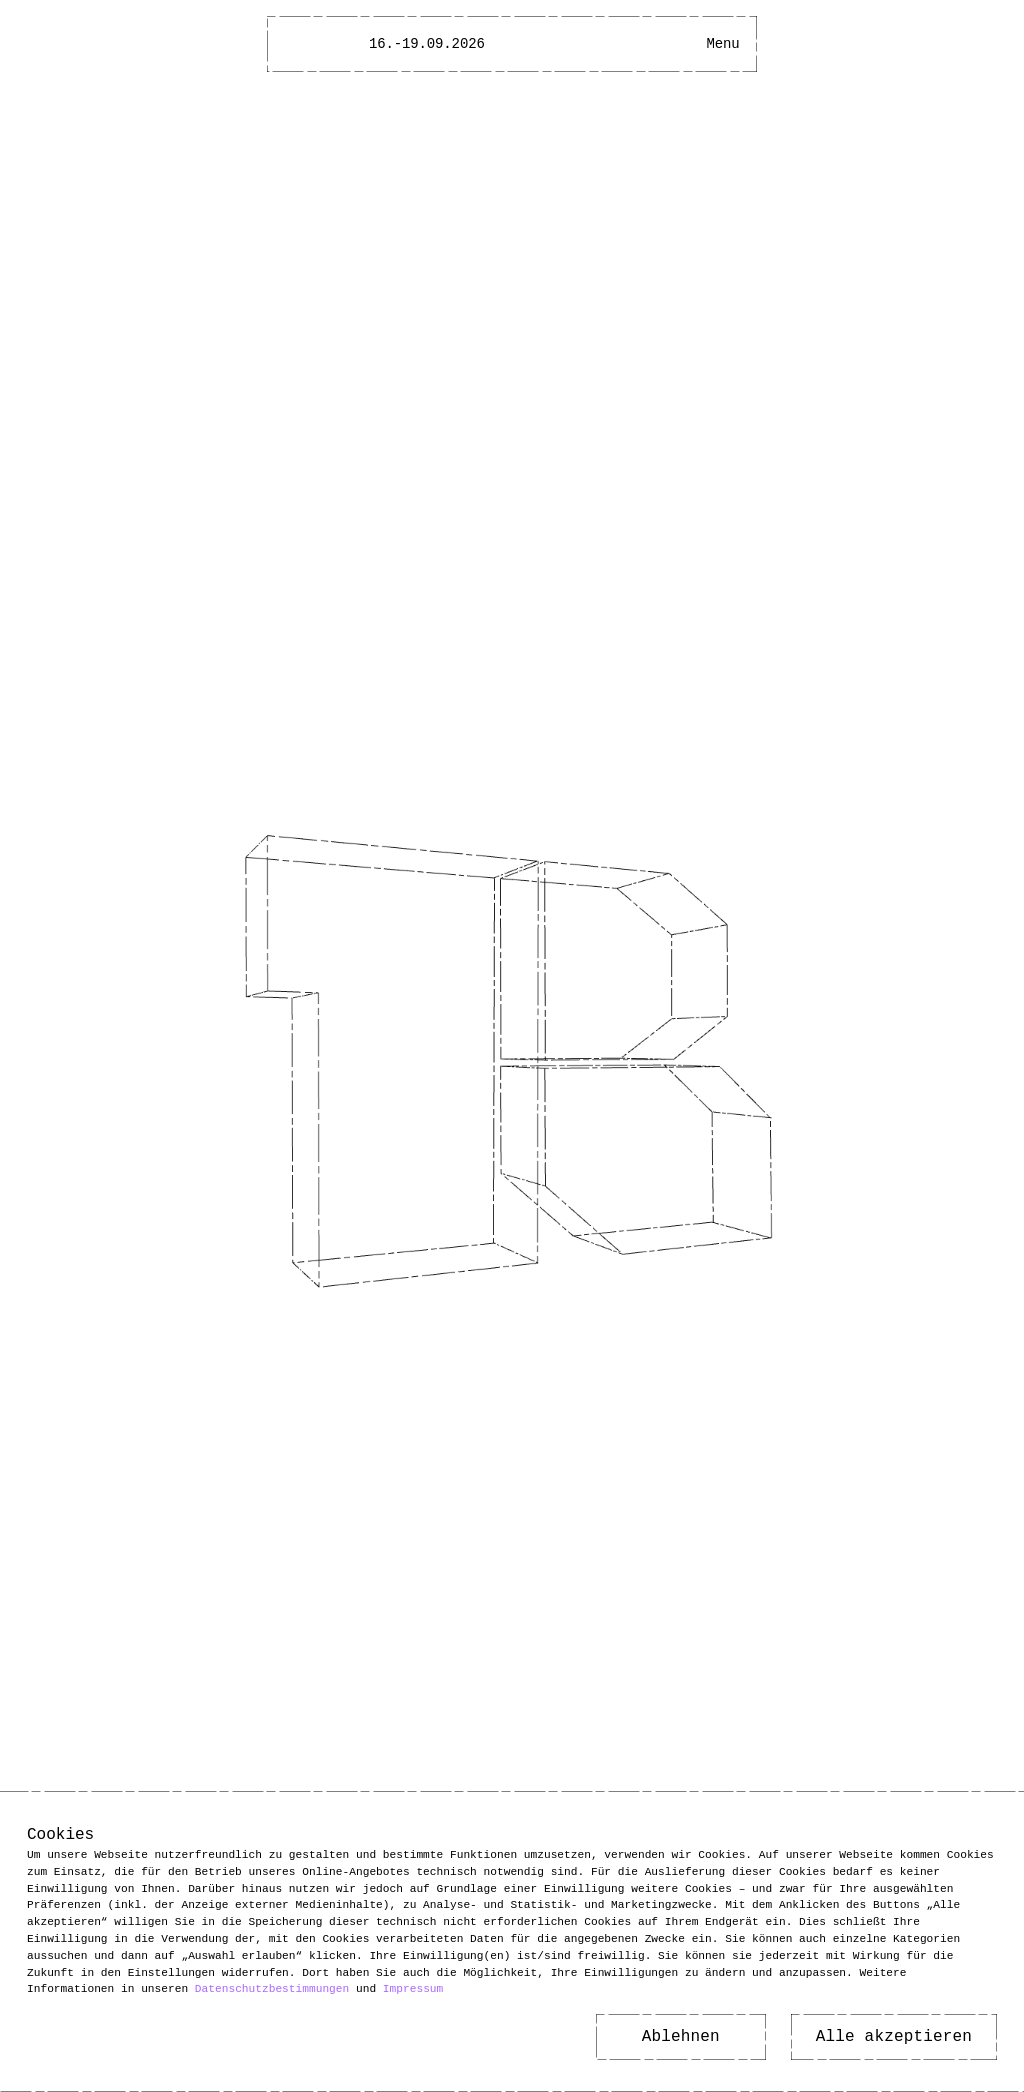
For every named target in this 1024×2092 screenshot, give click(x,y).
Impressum (413, 1988)
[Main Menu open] (723, 44)
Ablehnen (681, 2037)
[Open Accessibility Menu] (687, 44)
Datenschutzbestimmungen (272, 1988)
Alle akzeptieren (894, 2037)
